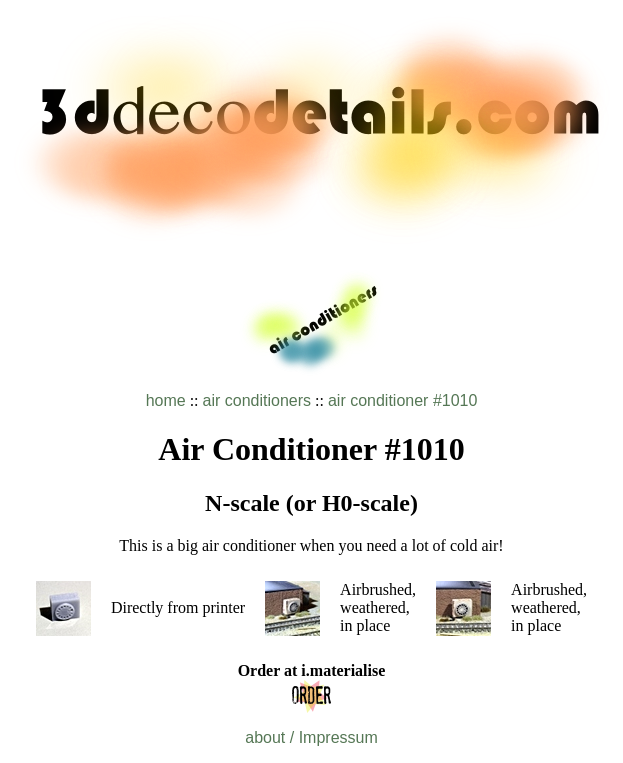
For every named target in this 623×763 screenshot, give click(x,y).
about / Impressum (311, 737)
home (166, 400)
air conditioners (257, 400)
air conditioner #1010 (402, 400)
